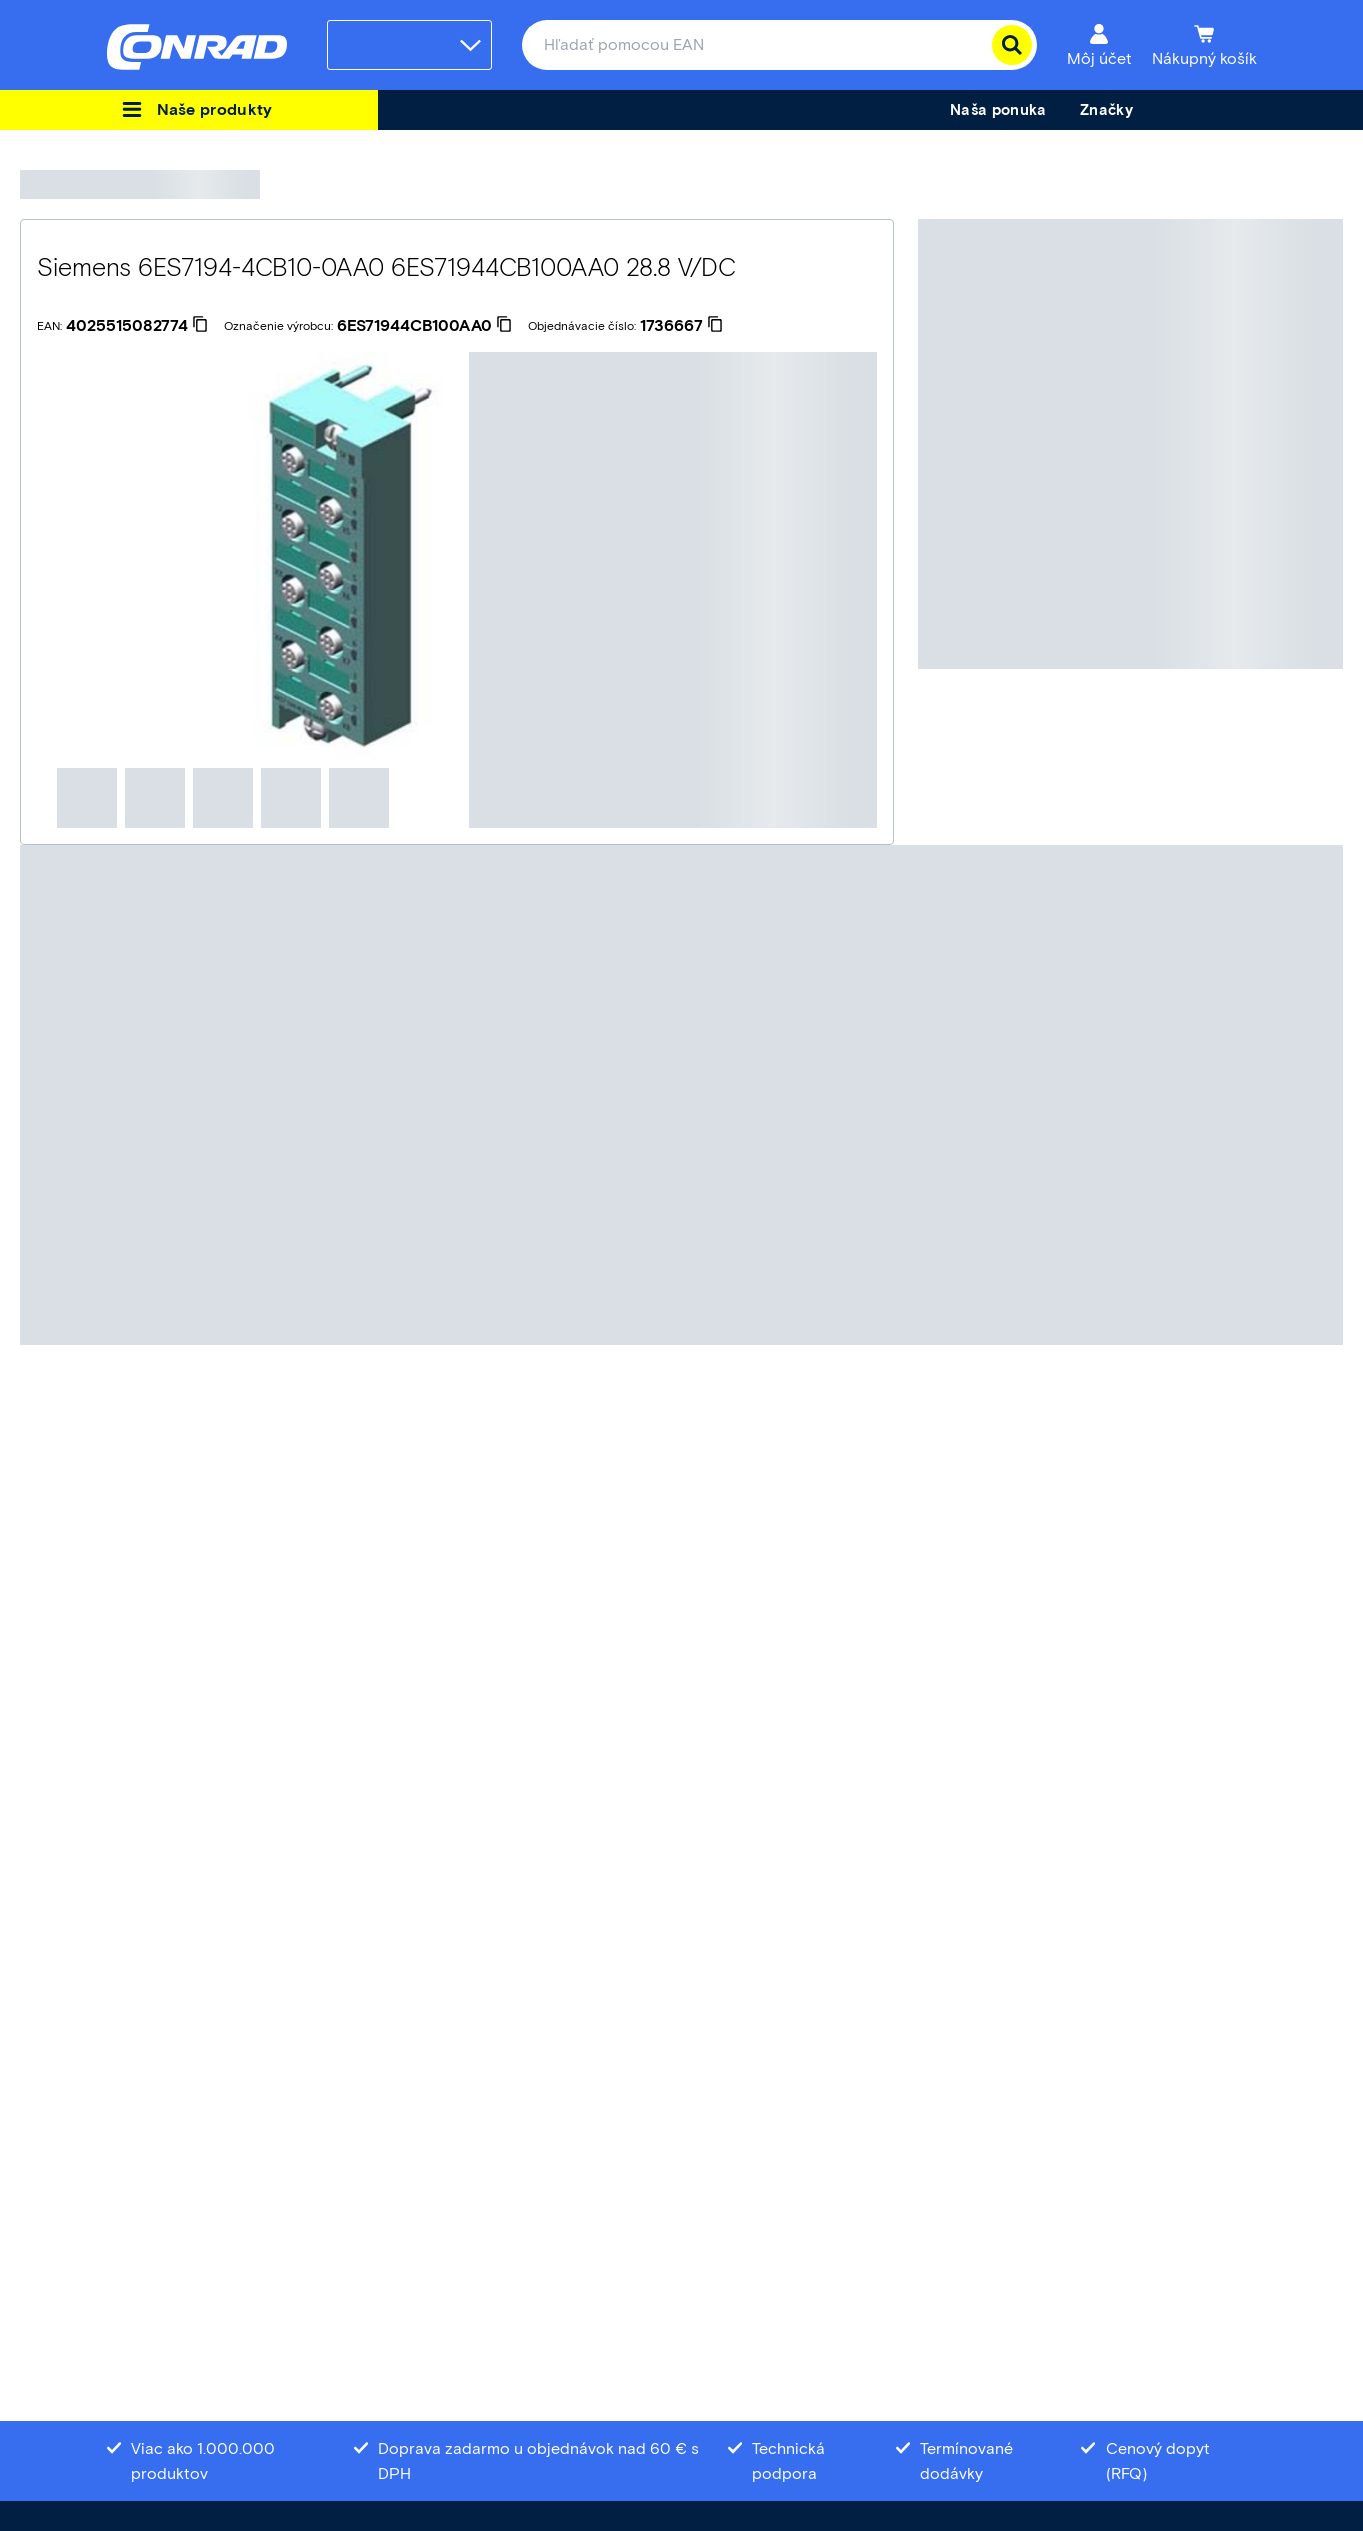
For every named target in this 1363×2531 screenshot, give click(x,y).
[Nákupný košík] (1204, 45)
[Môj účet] (1099, 45)
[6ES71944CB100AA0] (424, 326)
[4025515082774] (137, 326)
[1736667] (681, 326)
